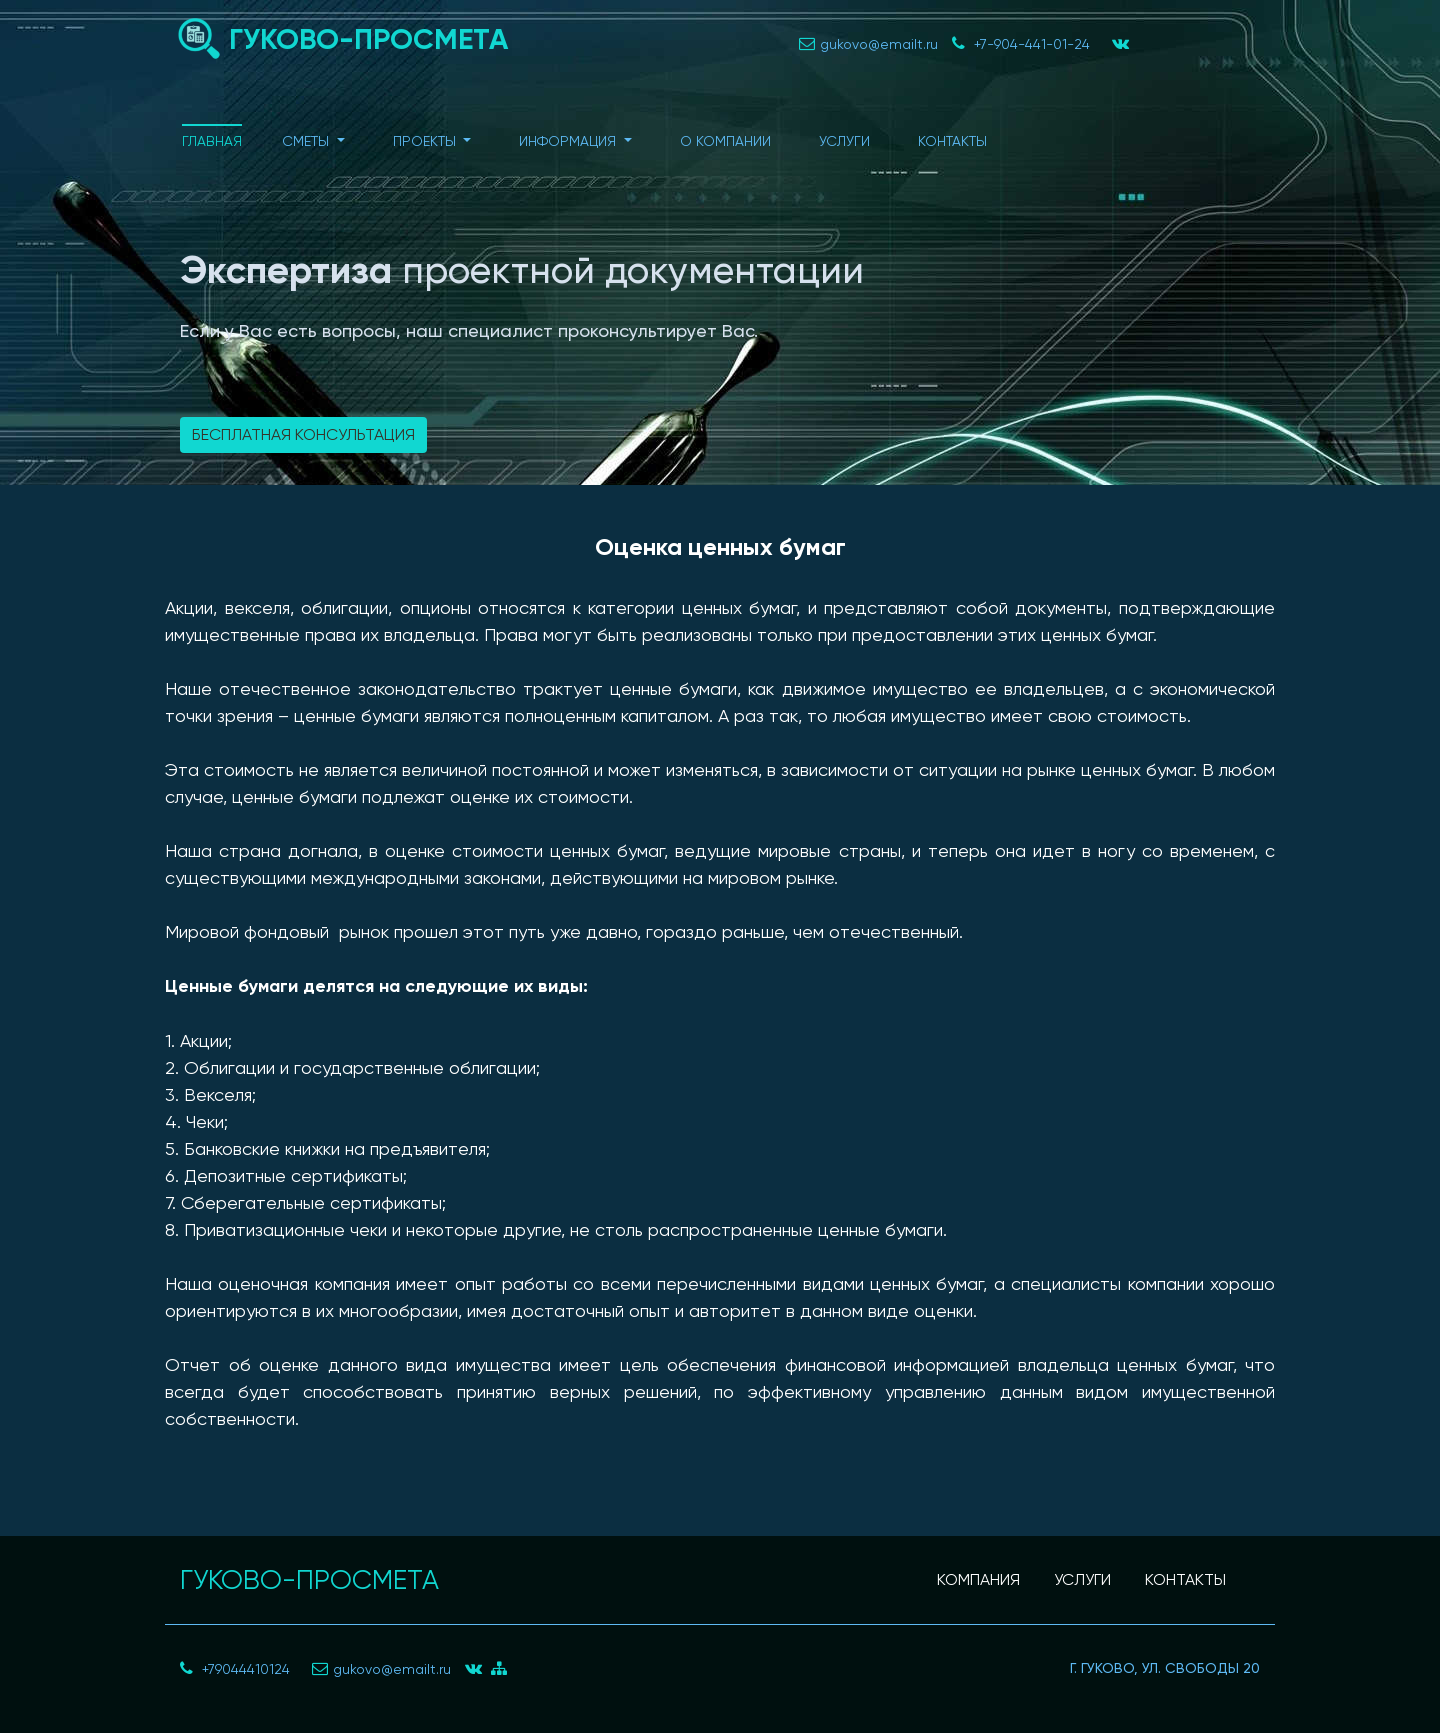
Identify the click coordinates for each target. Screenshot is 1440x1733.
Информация (569, 141)
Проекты (426, 141)
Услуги (844, 141)
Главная (212, 141)
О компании (725, 141)
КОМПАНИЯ (978, 1579)
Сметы (307, 141)
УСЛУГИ (1082, 1579)
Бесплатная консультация (303, 434)
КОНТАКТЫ (1185, 1579)
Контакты (952, 141)
